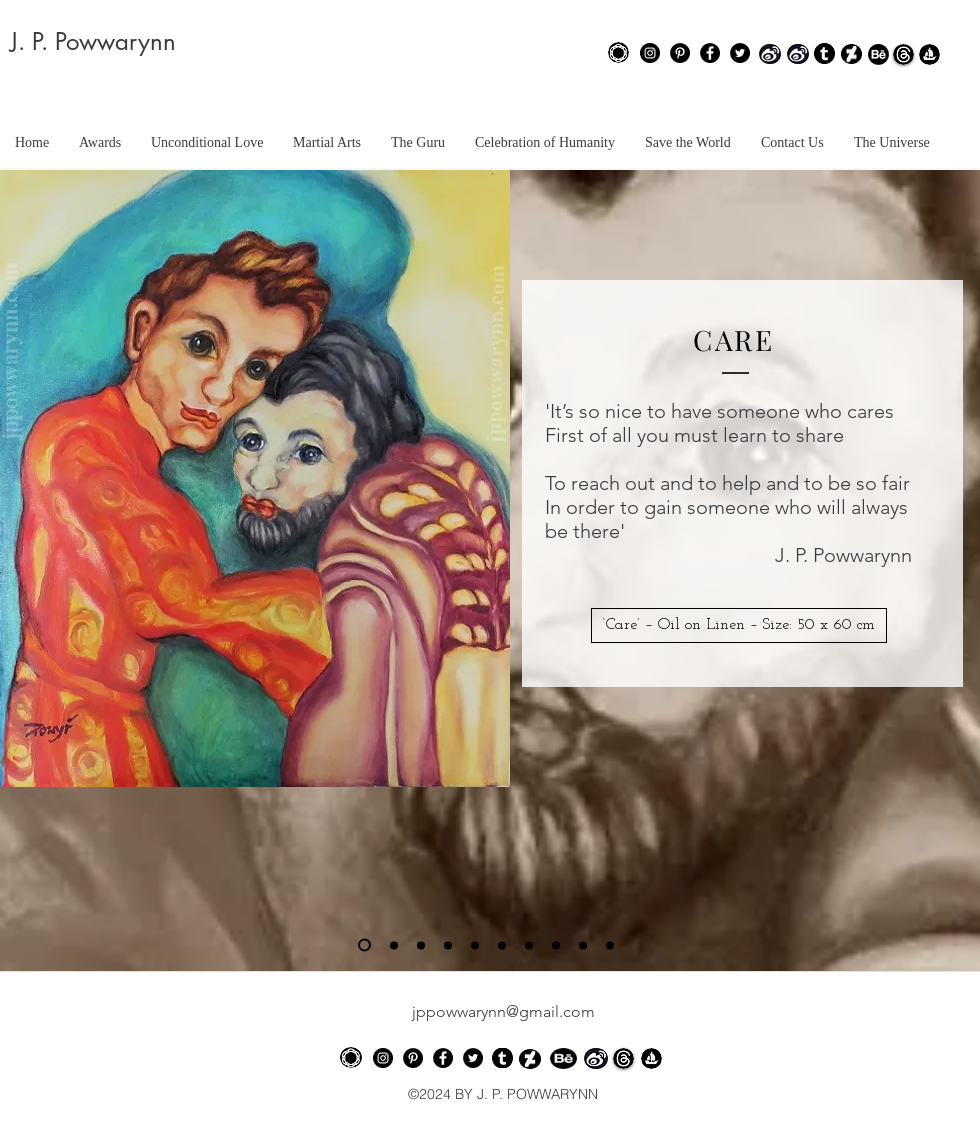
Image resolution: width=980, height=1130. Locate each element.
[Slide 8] (556, 945)
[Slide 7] (529, 945)
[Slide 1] (364, 945)
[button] (739, 625)
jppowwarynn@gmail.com (503, 1011)
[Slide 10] (610, 945)
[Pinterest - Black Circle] (680, 53)
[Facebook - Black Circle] (710, 53)
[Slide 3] (421, 945)
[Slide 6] (502, 945)
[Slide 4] (448, 945)
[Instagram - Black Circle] (650, 53)
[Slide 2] (394, 945)
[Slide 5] (475, 945)
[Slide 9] (583, 945)
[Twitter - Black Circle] (740, 53)
